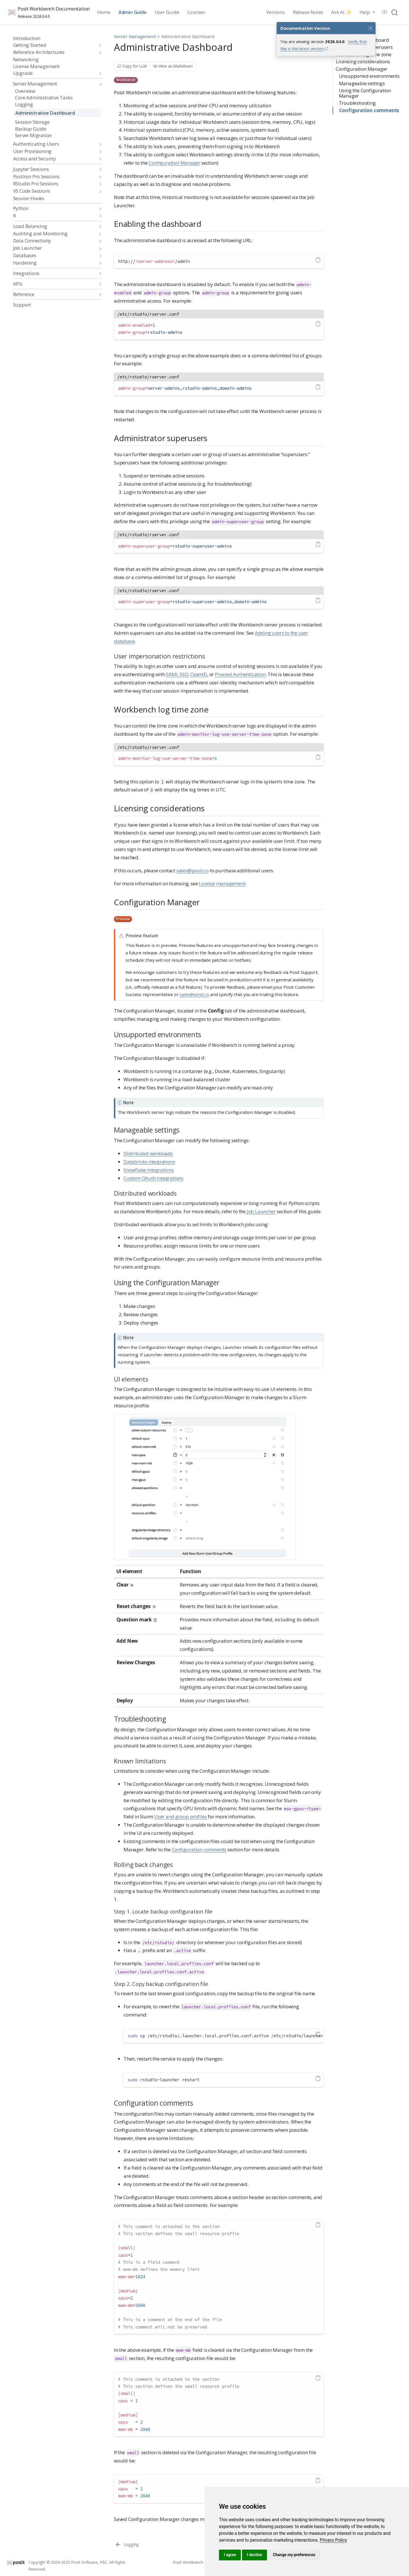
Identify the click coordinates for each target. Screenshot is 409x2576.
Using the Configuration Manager (365, 93)
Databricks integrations (149, 1161)
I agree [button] (230, 2554)
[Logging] (127, 2544)
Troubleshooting (357, 103)
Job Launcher (261, 1211)
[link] (333, 2540)
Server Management (135, 36)
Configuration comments (369, 110)
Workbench (125, 79)
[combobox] (394, 12)
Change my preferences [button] (294, 2554)
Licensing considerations (363, 61)
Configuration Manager (361, 69)
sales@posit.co (192, 870)
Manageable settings (362, 83)
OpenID (198, 674)
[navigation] (54, 45)
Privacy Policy (333, 2540)
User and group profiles (180, 1816)
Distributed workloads (148, 1153)
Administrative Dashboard (187, 36)
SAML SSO (177, 674)
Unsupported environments (369, 76)
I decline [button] (254, 2554)
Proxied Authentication (240, 674)
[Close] (370, 28)
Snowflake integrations (149, 1170)
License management (222, 883)
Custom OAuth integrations (153, 1178)
